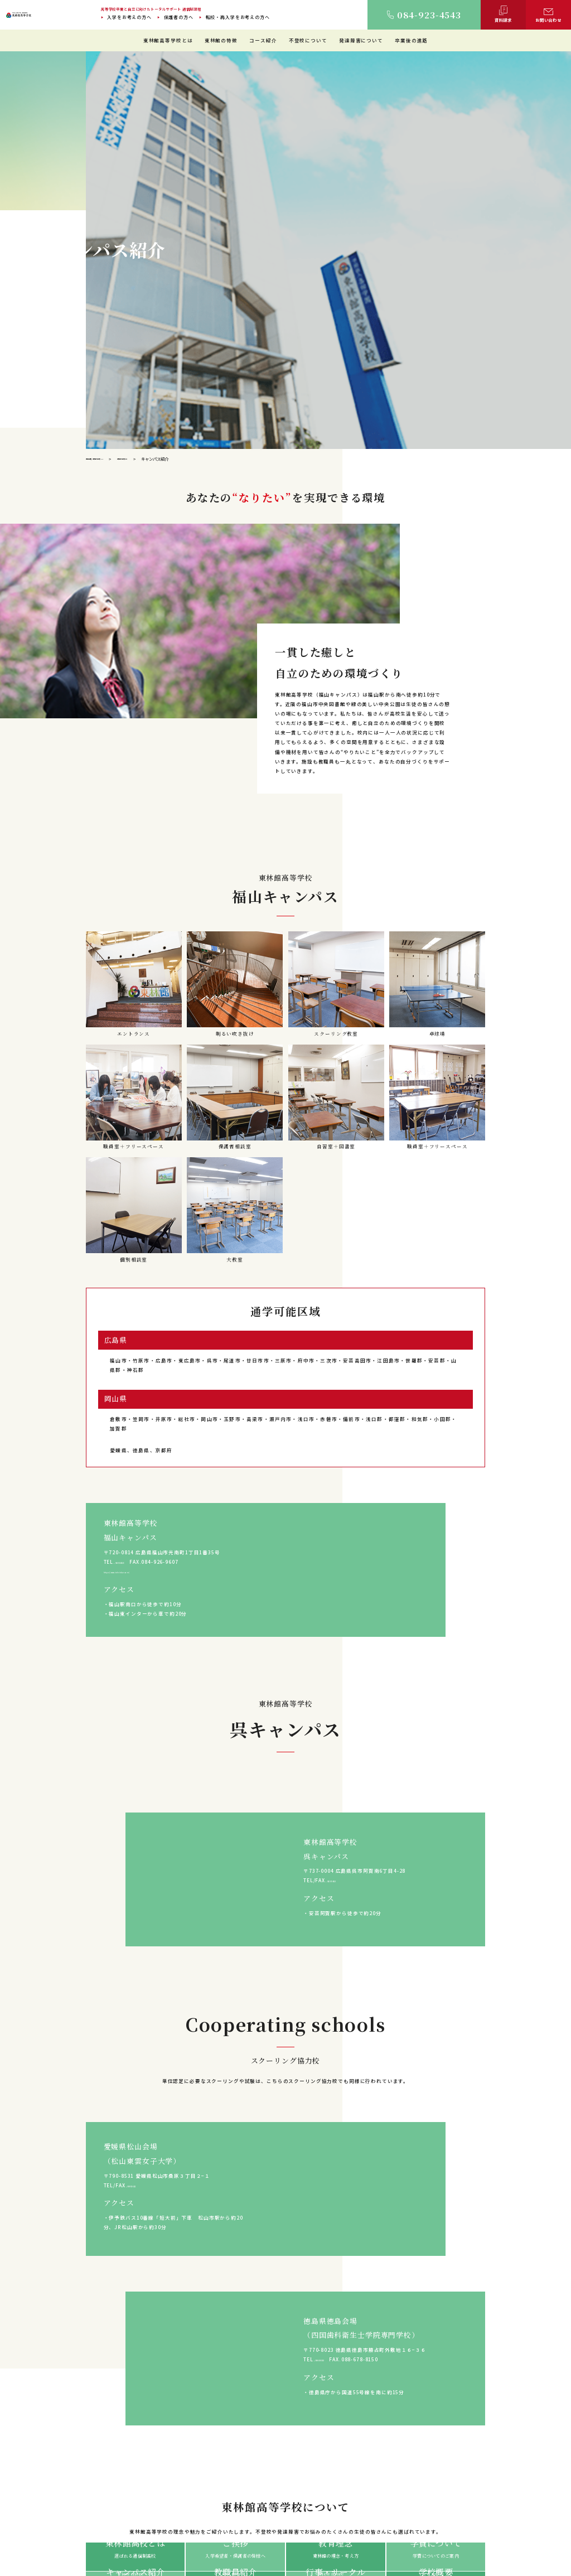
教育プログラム (288, 2509)
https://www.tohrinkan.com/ (145, 997)
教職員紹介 (194, 2471)
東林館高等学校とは (168, 40)
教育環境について (290, 2441)
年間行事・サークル (202, 2481)
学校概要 (191, 2500)
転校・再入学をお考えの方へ (238, 17)
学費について (196, 2490)
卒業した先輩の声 (409, 2490)
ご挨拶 (189, 2441)
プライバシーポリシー (305, 2538)
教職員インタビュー (292, 2499)
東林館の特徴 (221, 40)
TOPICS (495, 2490)
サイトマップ (258, 2538)
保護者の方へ (178, 17)
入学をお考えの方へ (129, 17)
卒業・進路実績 (407, 2480)
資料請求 (494, 2499)
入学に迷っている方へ (408, 2379)
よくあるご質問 (501, 2480)
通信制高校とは (407, 2432)
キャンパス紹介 (198, 2461)
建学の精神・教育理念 (205, 2451)
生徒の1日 (283, 2461)
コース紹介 (263, 40)
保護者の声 (403, 2499)
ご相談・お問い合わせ (508, 2509)
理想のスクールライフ (295, 2451)
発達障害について (361, 40)
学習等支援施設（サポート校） (303, 2490)
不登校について (308, 40)
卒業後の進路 (411, 40)
